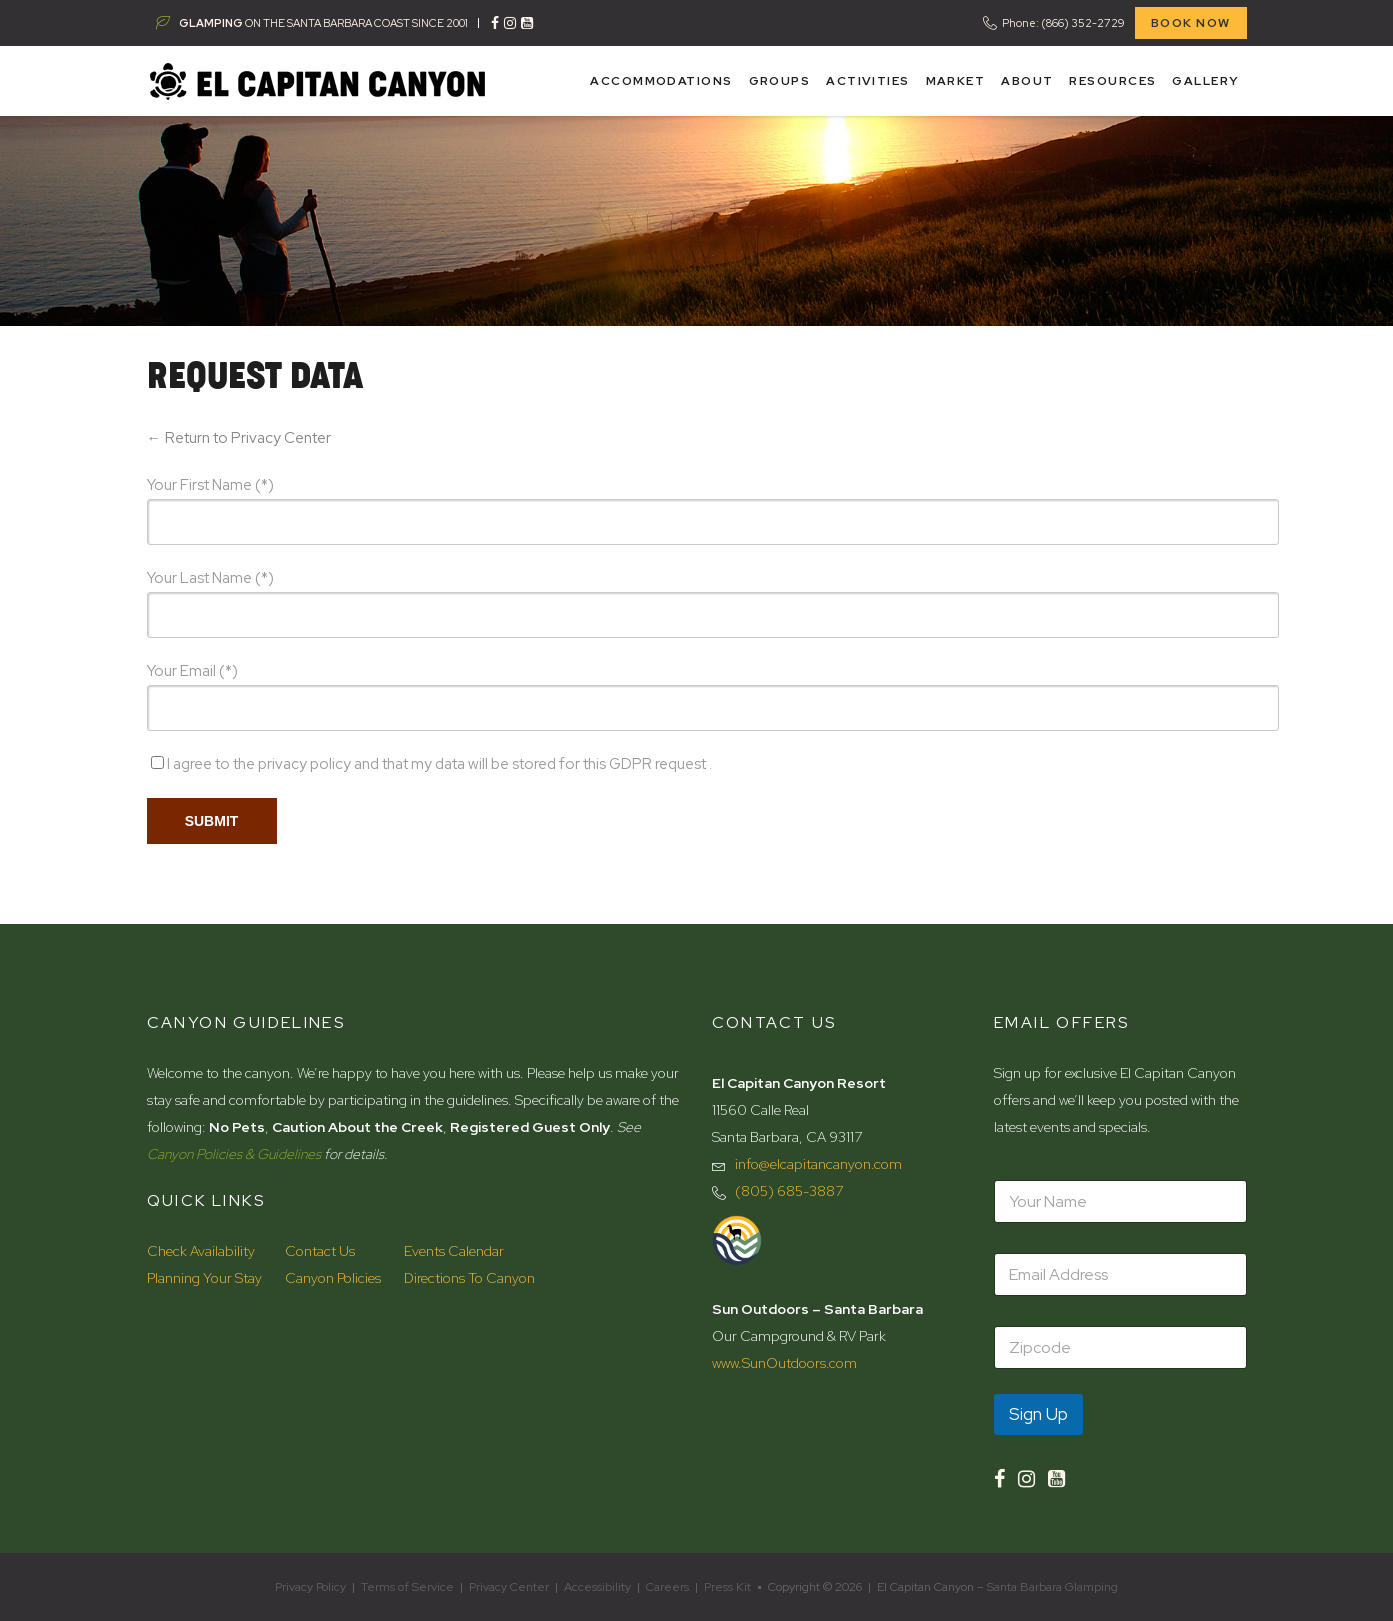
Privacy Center (509, 1587)
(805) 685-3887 (789, 1191)
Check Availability (201, 1251)
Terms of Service (407, 1587)
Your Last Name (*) (210, 578)
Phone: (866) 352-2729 (1063, 23)
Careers (667, 1587)
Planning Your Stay (204, 1278)
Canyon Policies (333, 1278)
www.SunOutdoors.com (784, 1363)
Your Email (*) (192, 671)
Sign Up (1038, 1414)
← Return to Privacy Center (239, 438)
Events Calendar (454, 1251)
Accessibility (597, 1587)
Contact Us (320, 1251)
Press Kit (727, 1587)
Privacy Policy (310, 1587)
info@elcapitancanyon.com (818, 1164)
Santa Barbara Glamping (1052, 1587)
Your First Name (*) (210, 485)
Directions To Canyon (469, 1278)
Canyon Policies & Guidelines (234, 1154)
